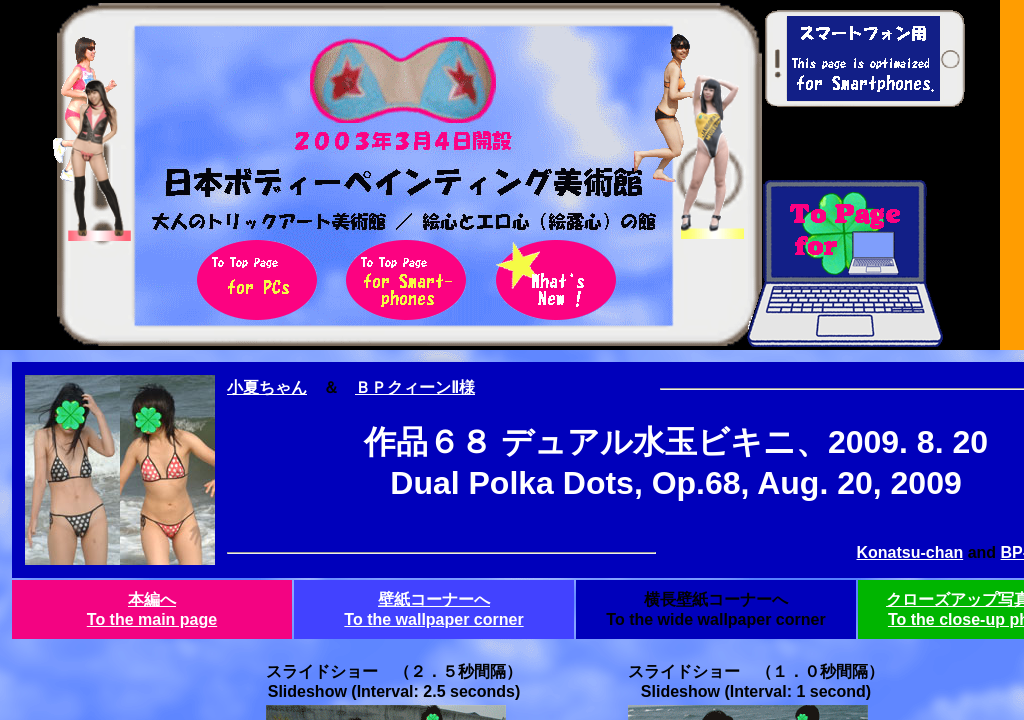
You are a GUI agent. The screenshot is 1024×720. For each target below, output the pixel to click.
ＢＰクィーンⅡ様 (415, 387)
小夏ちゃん (267, 387)
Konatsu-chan (910, 552)
